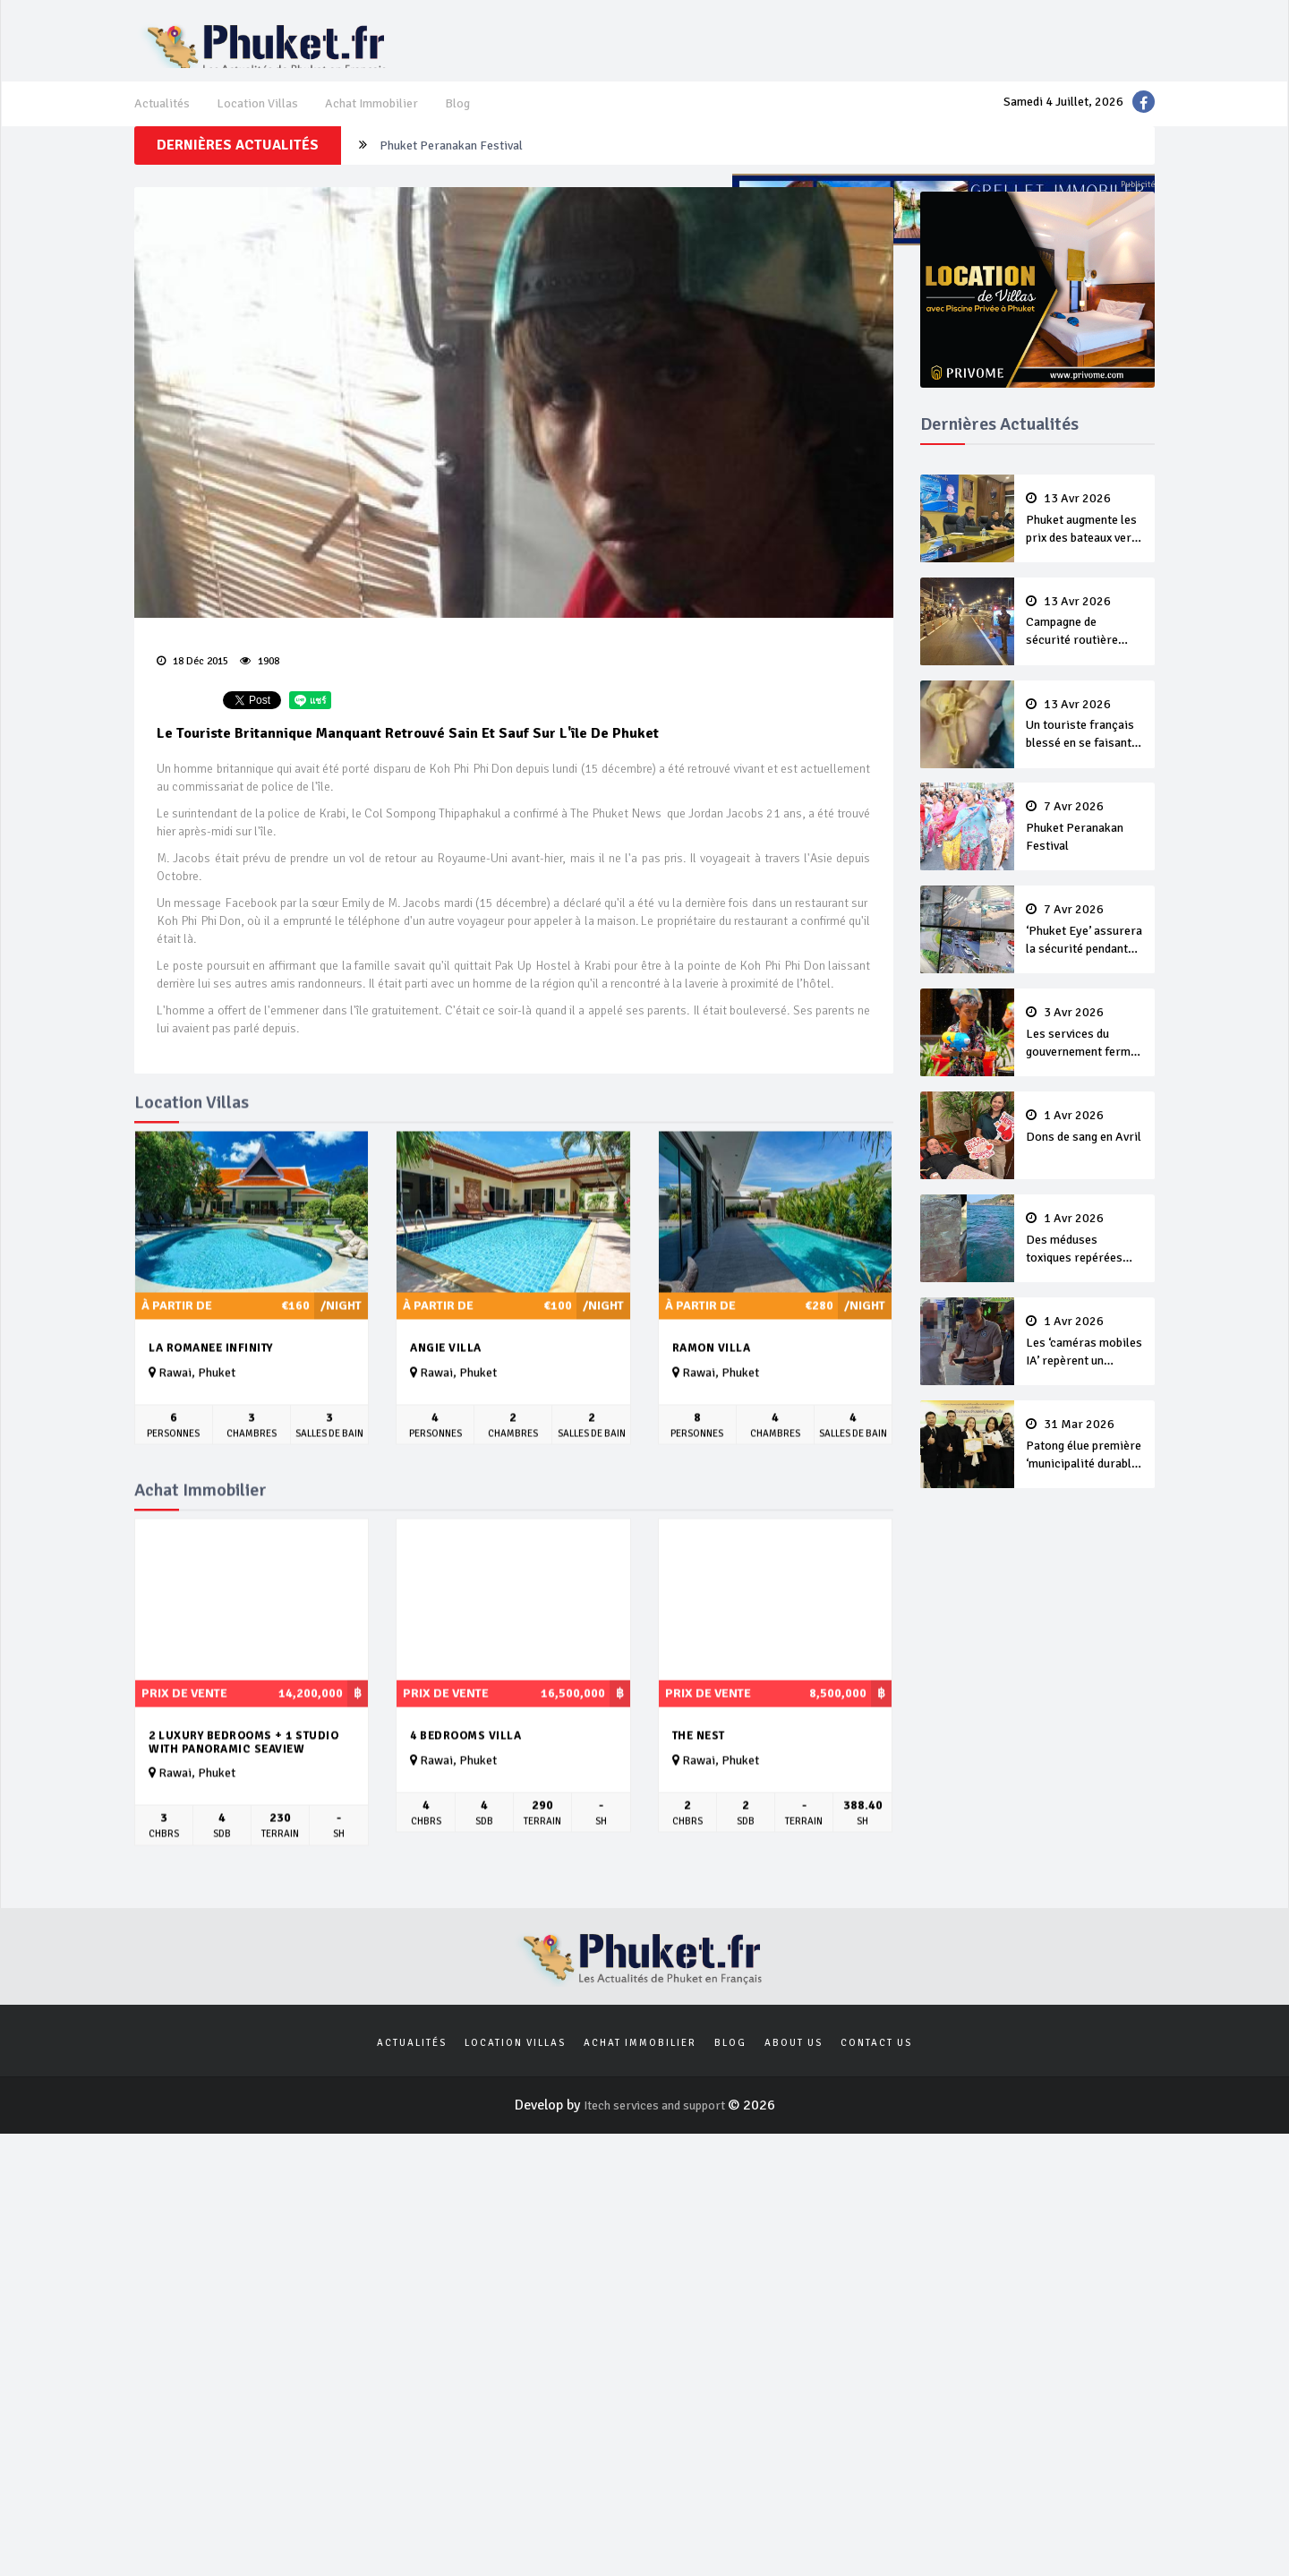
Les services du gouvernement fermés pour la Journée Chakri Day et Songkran (1085, 1048)
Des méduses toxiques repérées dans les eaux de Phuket (1085, 1245)
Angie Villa (446, 1427)
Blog (484, 122)
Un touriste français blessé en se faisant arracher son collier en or (579, 182)
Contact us (876, 2123)
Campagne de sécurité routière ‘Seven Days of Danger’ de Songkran (1085, 654)
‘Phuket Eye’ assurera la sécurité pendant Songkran (1085, 950)
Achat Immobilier (391, 122)
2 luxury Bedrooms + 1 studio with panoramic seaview (243, 1822)
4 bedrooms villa (465, 1815)
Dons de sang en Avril (1085, 1137)
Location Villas (267, 122)
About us (793, 2123)
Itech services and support (655, 2188)
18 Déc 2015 (197, 693)
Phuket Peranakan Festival (1085, 850)
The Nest (698, 1815)
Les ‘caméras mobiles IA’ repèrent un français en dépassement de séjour (1085, 1344)
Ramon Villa (711, 1427)
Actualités (165, 122)
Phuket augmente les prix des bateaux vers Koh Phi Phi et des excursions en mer (1085, 556)
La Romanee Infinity (211, 1427)
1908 (264, 693)
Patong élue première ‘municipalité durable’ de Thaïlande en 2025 (1085, 1442)
